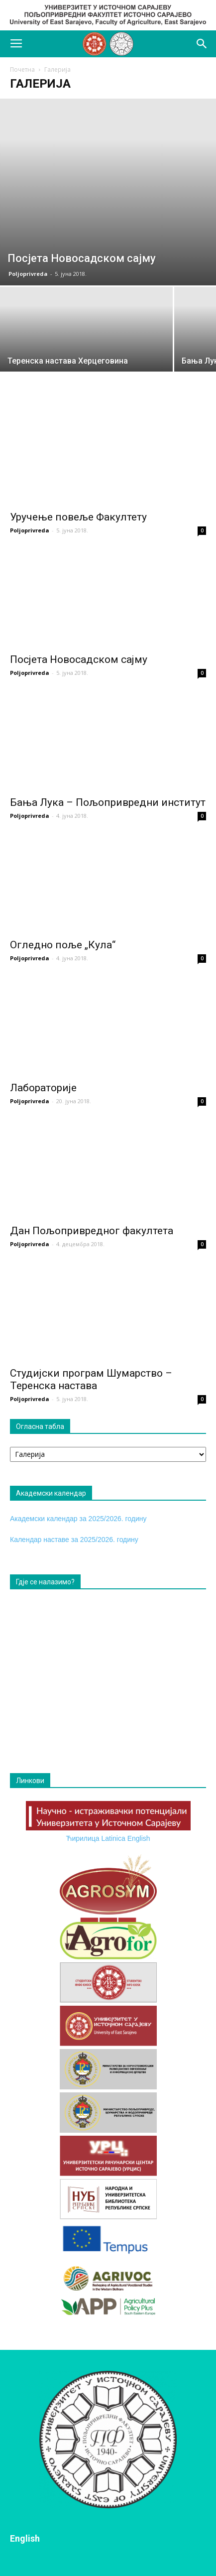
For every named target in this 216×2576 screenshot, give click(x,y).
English (138, 1838)
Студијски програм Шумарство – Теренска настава (91, 1379)
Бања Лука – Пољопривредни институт (108, 802)
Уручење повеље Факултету (78, 517)
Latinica (113, 1838)
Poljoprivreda (28, 273)
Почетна (22, 69)
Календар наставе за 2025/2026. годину (74, 1540)
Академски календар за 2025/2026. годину (78, 1519)
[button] (202, 43)
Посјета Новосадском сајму (78, 659)
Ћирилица (82, 1838)
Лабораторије (43, 1088)
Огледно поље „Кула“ (62, 945)
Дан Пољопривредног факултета (91, 1231)
